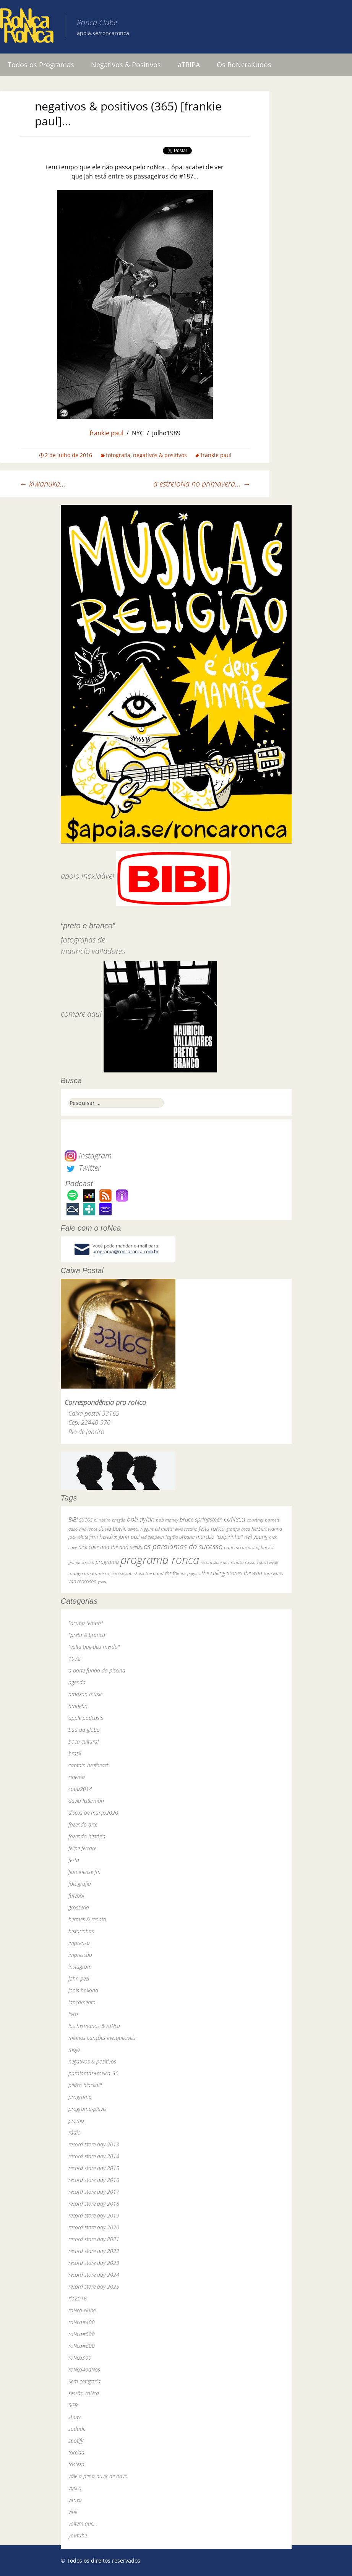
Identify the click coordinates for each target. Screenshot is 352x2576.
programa (80, 2097)
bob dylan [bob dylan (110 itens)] (140, 1519)
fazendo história (86, 1836)
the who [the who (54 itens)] (253, 1573)
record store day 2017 (93, 2191)
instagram (80, 1966)
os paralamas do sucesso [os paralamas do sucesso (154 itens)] (183, 1546)
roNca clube (82, 2310)
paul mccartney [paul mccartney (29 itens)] (239, 1547)
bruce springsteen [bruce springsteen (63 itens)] (201, 1519)
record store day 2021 (93, 2239)
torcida (76, 2452)
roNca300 (79, 2357)
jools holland (83, 1990)
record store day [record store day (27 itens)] (215, 1562)
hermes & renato (87, 1919)
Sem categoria (84, 2381)
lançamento (82, 2002)
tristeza (76, 2464)
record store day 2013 (93, 2144)
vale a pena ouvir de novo (98, 2476)
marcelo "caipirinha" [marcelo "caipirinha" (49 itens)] (219, 1536)
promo (76, 2120)
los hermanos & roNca (94, 2025)
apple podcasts (85, 1717)
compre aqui (81, 1014)
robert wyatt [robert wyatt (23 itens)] (267, 1562)
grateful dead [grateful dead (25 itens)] (238, 1529)
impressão (80, 1954)
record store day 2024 (93, 2274)
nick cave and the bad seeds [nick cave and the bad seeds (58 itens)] (110, 1547)
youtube (77, 2535)
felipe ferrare (82, 1848)
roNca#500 (81, 2334)
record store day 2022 (93, 2251)
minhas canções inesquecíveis (102, 2037)
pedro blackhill (85, 2085)
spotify (75, 2440)
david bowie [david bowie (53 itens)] (112, 1528)
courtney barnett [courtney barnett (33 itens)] (263, 1520)
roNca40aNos (84, 2369)
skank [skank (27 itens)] (139, 1573)
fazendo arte (82, 1824)
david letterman (86, 1800)
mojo (74, 2049)
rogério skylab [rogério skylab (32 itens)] (119, 1573)
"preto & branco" (87, 1634)
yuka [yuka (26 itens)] (102, 1581)
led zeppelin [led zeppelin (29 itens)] (152, 1537)
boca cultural (83, 1741)
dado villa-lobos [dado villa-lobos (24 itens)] (82, 1529)
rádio (74, 2132)
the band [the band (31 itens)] (155, 1573)
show (74, 2416)
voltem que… (82, 2523)
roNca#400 (81, 2322)
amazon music (85, 1694)
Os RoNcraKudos (244, 64)
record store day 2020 (93, 2227)
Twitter (83, 1168)
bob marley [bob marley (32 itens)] (167, 1520)
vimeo (75, 2499)
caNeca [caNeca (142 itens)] (234, 1518)
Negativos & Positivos (126, 64)
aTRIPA (189, 64)
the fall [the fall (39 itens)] (172, 1573)
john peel (78, 1978)
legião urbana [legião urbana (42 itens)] (180, 1536)
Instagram (88, 1155)
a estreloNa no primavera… (201, 484)
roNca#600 (81, 2345)
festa (73, 1860)
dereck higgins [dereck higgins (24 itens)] (140, 1529)
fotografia (118, 455)
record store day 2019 (93, 2215)
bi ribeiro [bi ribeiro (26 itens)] (102, 1520)
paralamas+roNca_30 (93, 2073)
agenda (77, 1682)
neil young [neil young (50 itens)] (256, 1536)
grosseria (78, 1907)
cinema (76, 1777)
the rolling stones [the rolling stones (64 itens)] (221, 1573)
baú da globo (84, 1729)
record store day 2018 (93, 2203)
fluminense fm (84, 1871)
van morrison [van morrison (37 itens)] (82, 1581)
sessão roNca (83, 2393)
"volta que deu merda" (94, 1646)
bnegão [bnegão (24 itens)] (118, 1520)
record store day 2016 (93, 2179)
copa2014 (80, 1788)
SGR (73, 2405)
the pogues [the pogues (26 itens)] (190, 1573)
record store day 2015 (93, 2168)
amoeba (78, 1706)
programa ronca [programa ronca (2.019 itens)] (159, 1559)
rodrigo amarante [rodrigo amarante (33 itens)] (86, 1573)
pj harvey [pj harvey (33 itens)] (264, 1547)
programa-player (87, 2108)
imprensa (79, 1943)
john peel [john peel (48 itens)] (129, 1536)
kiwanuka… (42, 484)
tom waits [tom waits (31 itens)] (273, 1573)
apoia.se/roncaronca (103, 33)
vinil (72, 2511)
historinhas (81, 1931)
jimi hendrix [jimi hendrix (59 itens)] (103, 1536)
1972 (74, 1658)
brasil (74, 1753)
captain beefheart (88, 1765)
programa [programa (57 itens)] (107, 1561)
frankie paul (106, 433)
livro (73, 2014)
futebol (76, 1895)
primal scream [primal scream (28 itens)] (81, 1562)
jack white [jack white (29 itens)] (78, 1537)
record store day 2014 (93, 2156)
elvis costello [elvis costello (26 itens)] (186, 1529)
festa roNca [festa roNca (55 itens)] (212, 1528)
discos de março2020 (93, 1812)
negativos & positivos (160, 455)
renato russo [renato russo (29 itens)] (243, 1562)
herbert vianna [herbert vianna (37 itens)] (266, 1529)
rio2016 (77, 2298)
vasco (74, 2488)
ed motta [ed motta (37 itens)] (164, 1529)
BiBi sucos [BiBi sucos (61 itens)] (80, 1519)
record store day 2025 (93, 2286)
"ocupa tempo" (85, 1623)
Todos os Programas (41, 64)
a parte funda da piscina (96, 1670)
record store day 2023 (93, 2262)
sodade (76, 2428)
